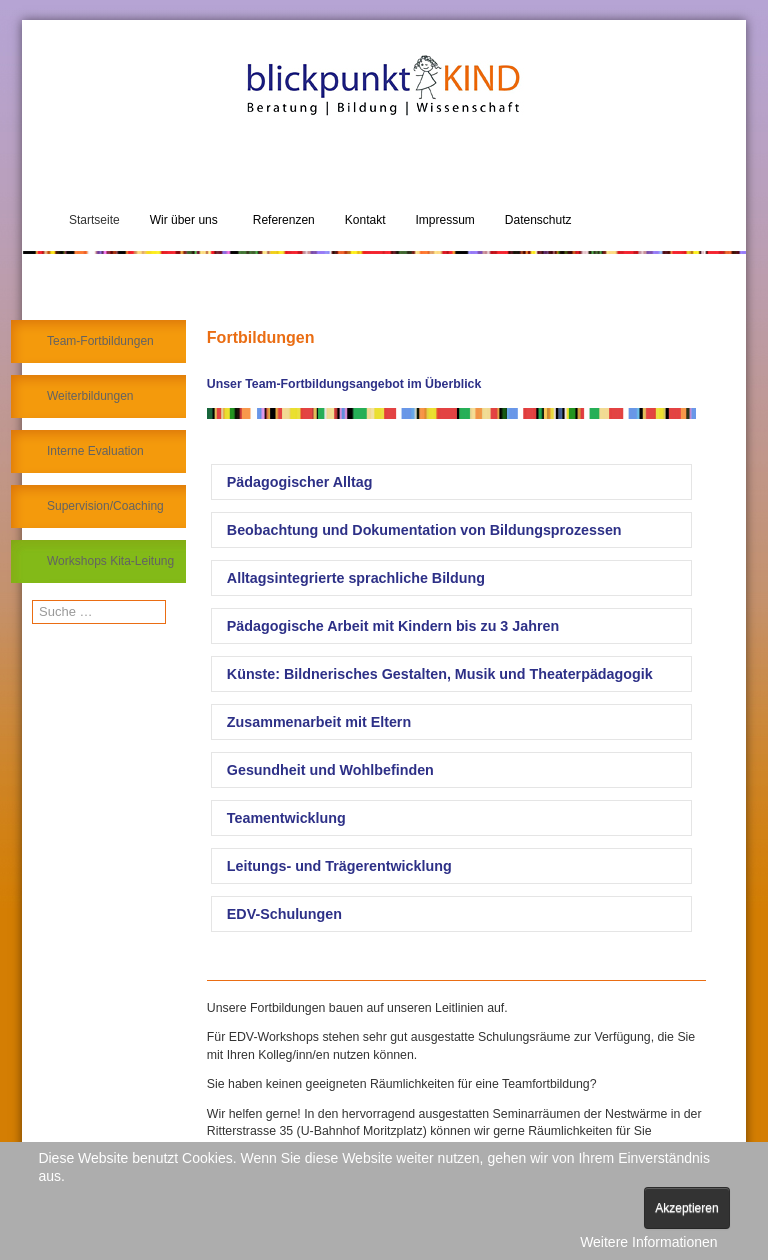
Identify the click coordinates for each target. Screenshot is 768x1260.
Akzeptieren (686, 1208)
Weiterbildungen (90, 396)
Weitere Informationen (648, 1242)
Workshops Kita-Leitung (110, 561)
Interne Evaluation (95, 451)
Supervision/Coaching (105, 506)
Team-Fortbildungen (100, 341)
